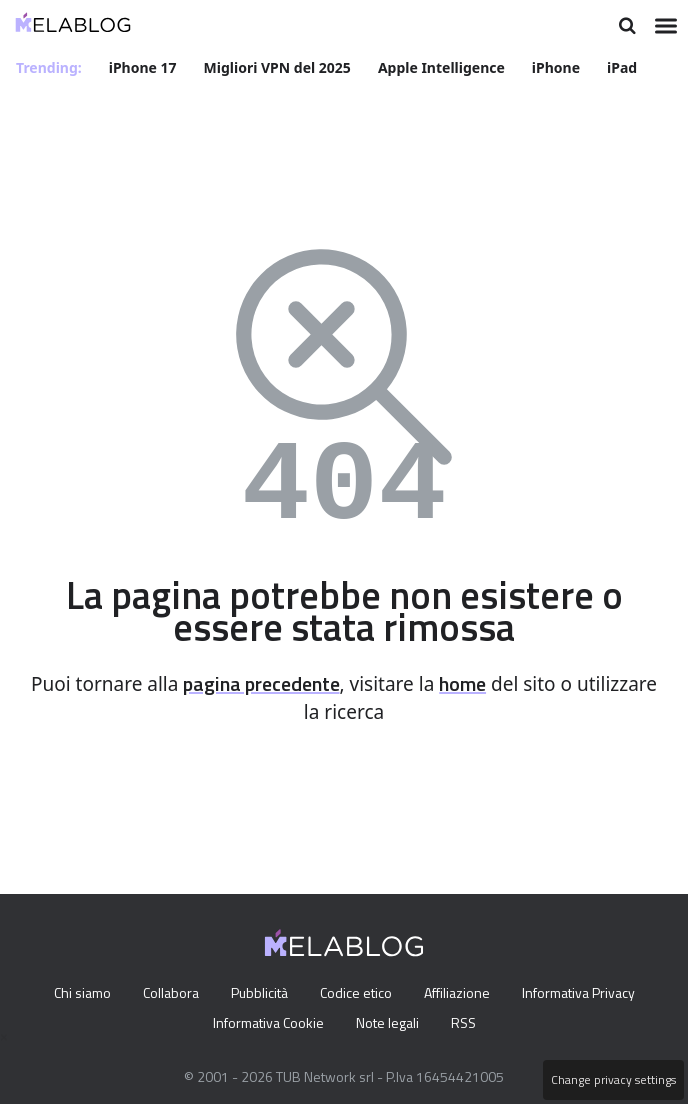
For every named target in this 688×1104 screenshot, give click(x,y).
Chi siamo (72, 993)
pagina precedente (301, 683)
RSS (467, 1023)
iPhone (559, 66)
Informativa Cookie (264, 1023)
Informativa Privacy (587, 993)
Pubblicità (257, 993)
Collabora (165, 993)
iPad (626, 66)
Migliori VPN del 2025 (278, 66)
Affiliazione (462, 993)
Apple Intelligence (444, 66)
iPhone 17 (144, 66)
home (514, 683)
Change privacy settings (612, 1080)
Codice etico (358, 993)
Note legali (388, 1023)
